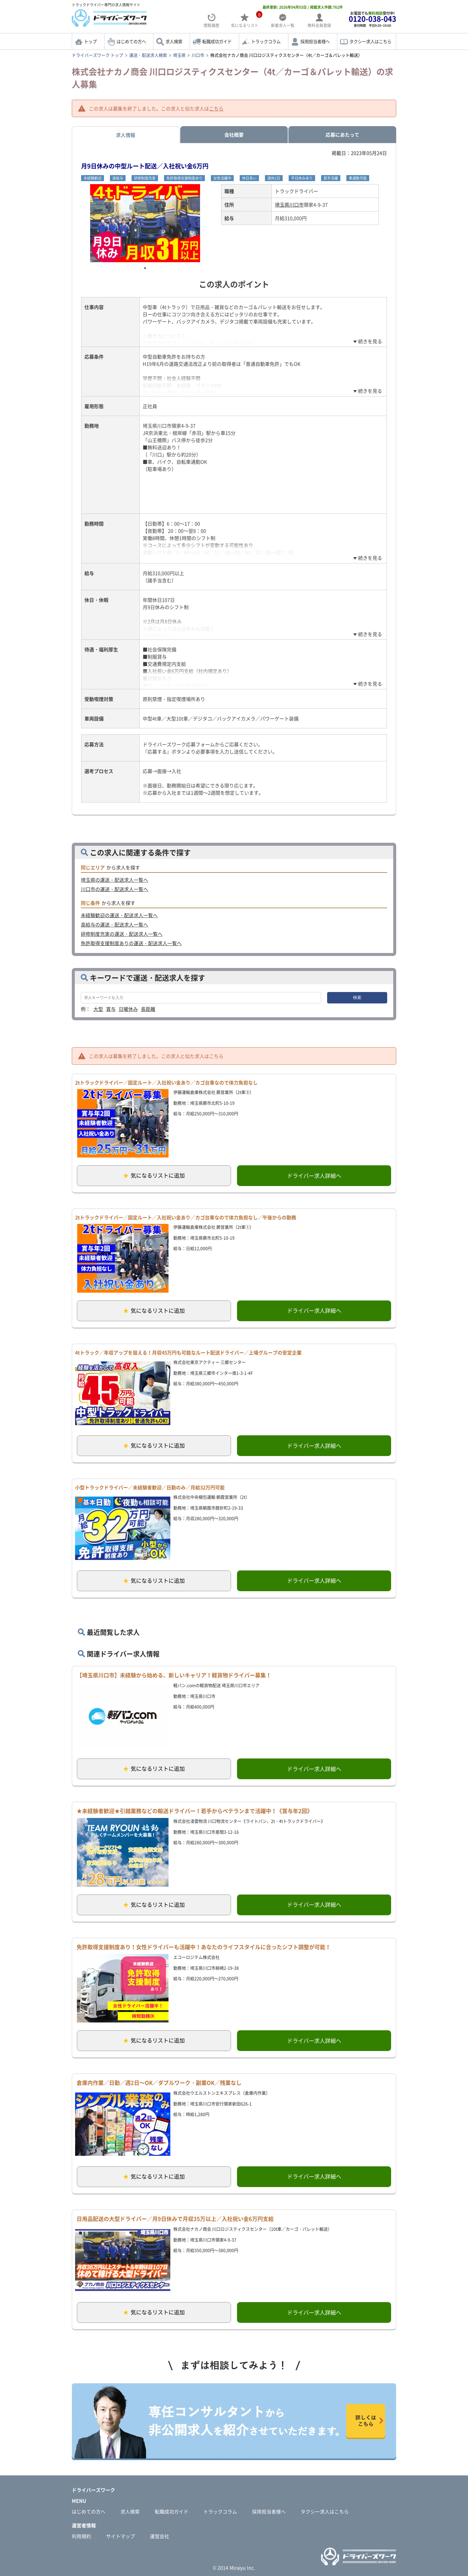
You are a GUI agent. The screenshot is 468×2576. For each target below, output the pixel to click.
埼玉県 (179, 55)
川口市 (198, 55)
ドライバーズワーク (93, 2489)
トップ (90, 41)
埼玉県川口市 (289, 204)
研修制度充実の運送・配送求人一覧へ (122, 933)
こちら (216, 108)
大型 (98, 1008)
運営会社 (159, 2536)
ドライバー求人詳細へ (314, 1176)
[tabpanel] (145, 223)
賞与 (111, 1008)
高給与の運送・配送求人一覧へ (114, 924)
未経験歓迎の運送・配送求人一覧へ (119, 915)
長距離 (148, 1008)
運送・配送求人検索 (148, 55)
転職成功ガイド (217, 41)
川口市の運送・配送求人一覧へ (114, 889)
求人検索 (174, 41)
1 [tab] (145, 268)
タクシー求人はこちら (370, 41)
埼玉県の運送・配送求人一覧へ (114, 879)
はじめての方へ (131, 41)
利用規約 (81, 2536)
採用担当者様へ (315, 41)
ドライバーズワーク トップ (97, 55)
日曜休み (128, 1008)
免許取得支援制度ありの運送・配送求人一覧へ (131, 943)
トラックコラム (266, 41)
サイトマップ (120, 2536)
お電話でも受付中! (372, 19)
